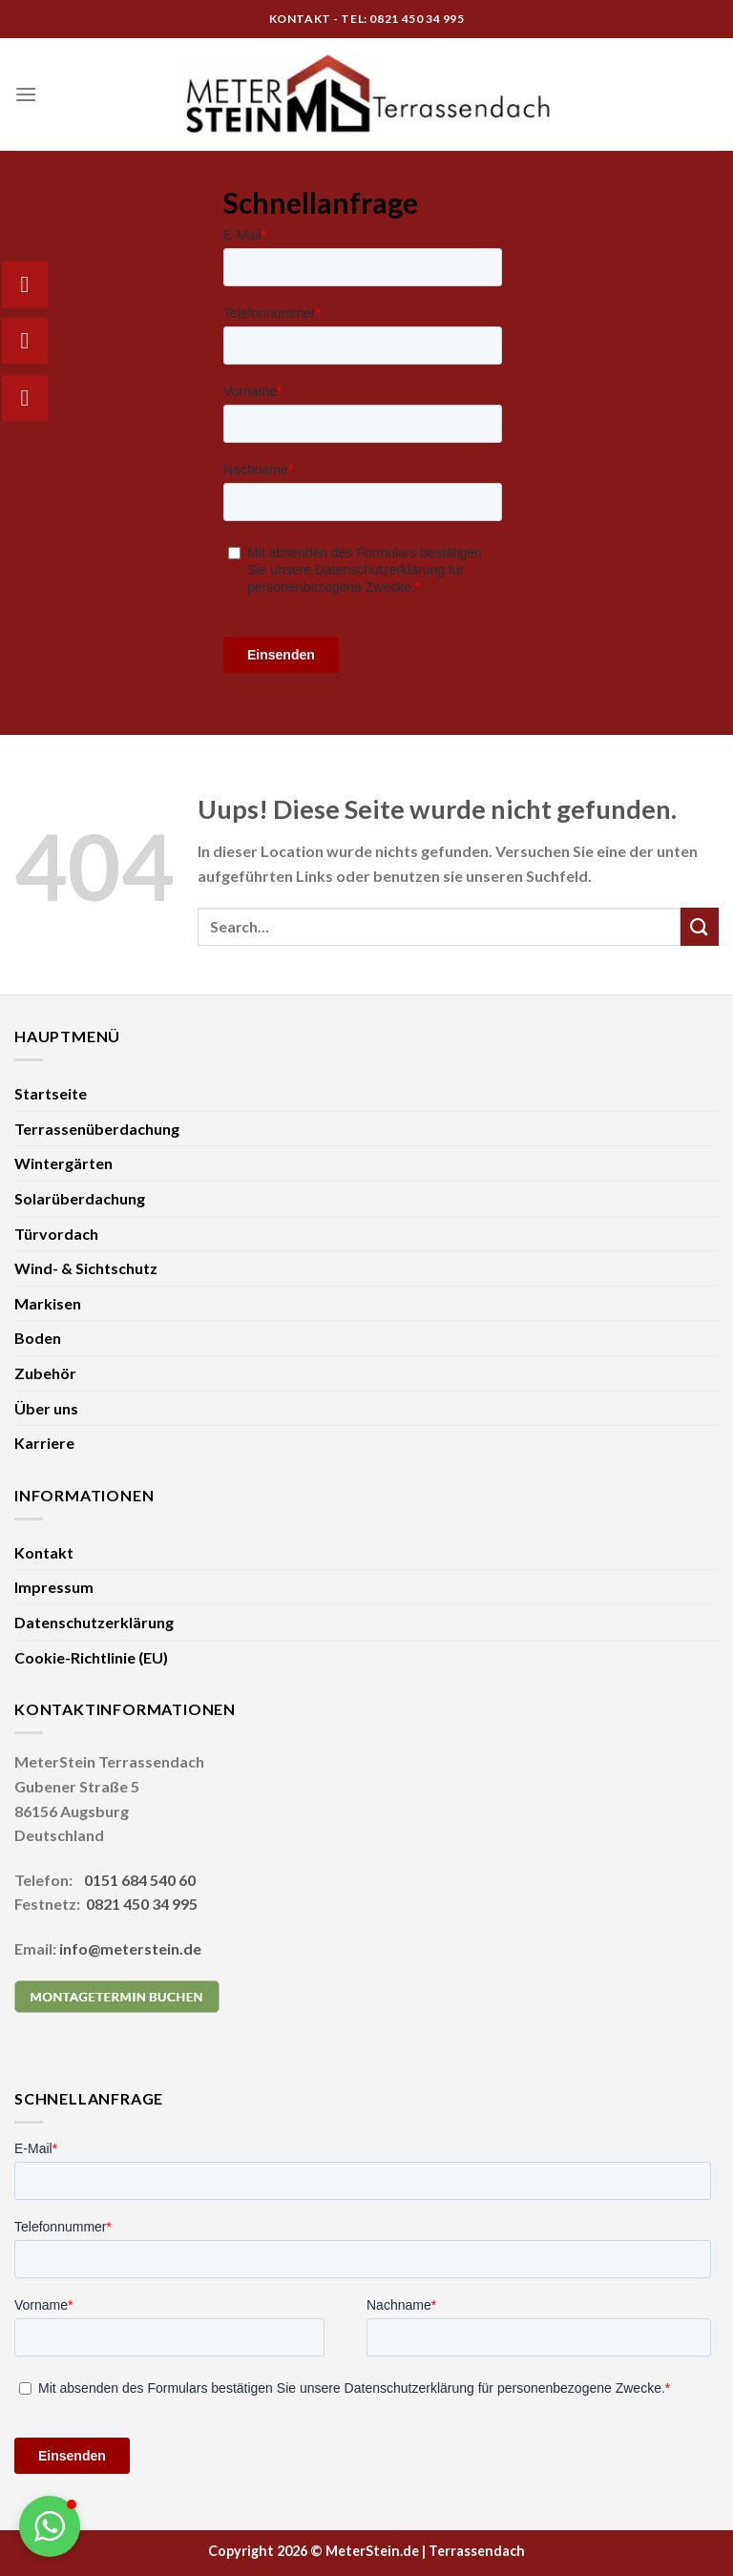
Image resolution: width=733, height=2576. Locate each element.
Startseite (50, 1093)
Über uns (46, 1408)
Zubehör (45, 1373)
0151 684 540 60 (140, 1880)
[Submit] (700, 926)
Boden (37, 1338)
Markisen (47, 1303)
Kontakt (43, 1552)
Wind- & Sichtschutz (85, 1268)
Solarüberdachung (79, 1198)
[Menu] (25, 94)
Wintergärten (63, 1163)
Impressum (54, 1587)
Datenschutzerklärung (94, 1622)
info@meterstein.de (130, 1948)
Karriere (44, 1443)
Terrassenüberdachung (96, 1129)
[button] (49, 2526)
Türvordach (56, 1234)
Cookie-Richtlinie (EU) (91, 1657)
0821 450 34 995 (142, 1904)
